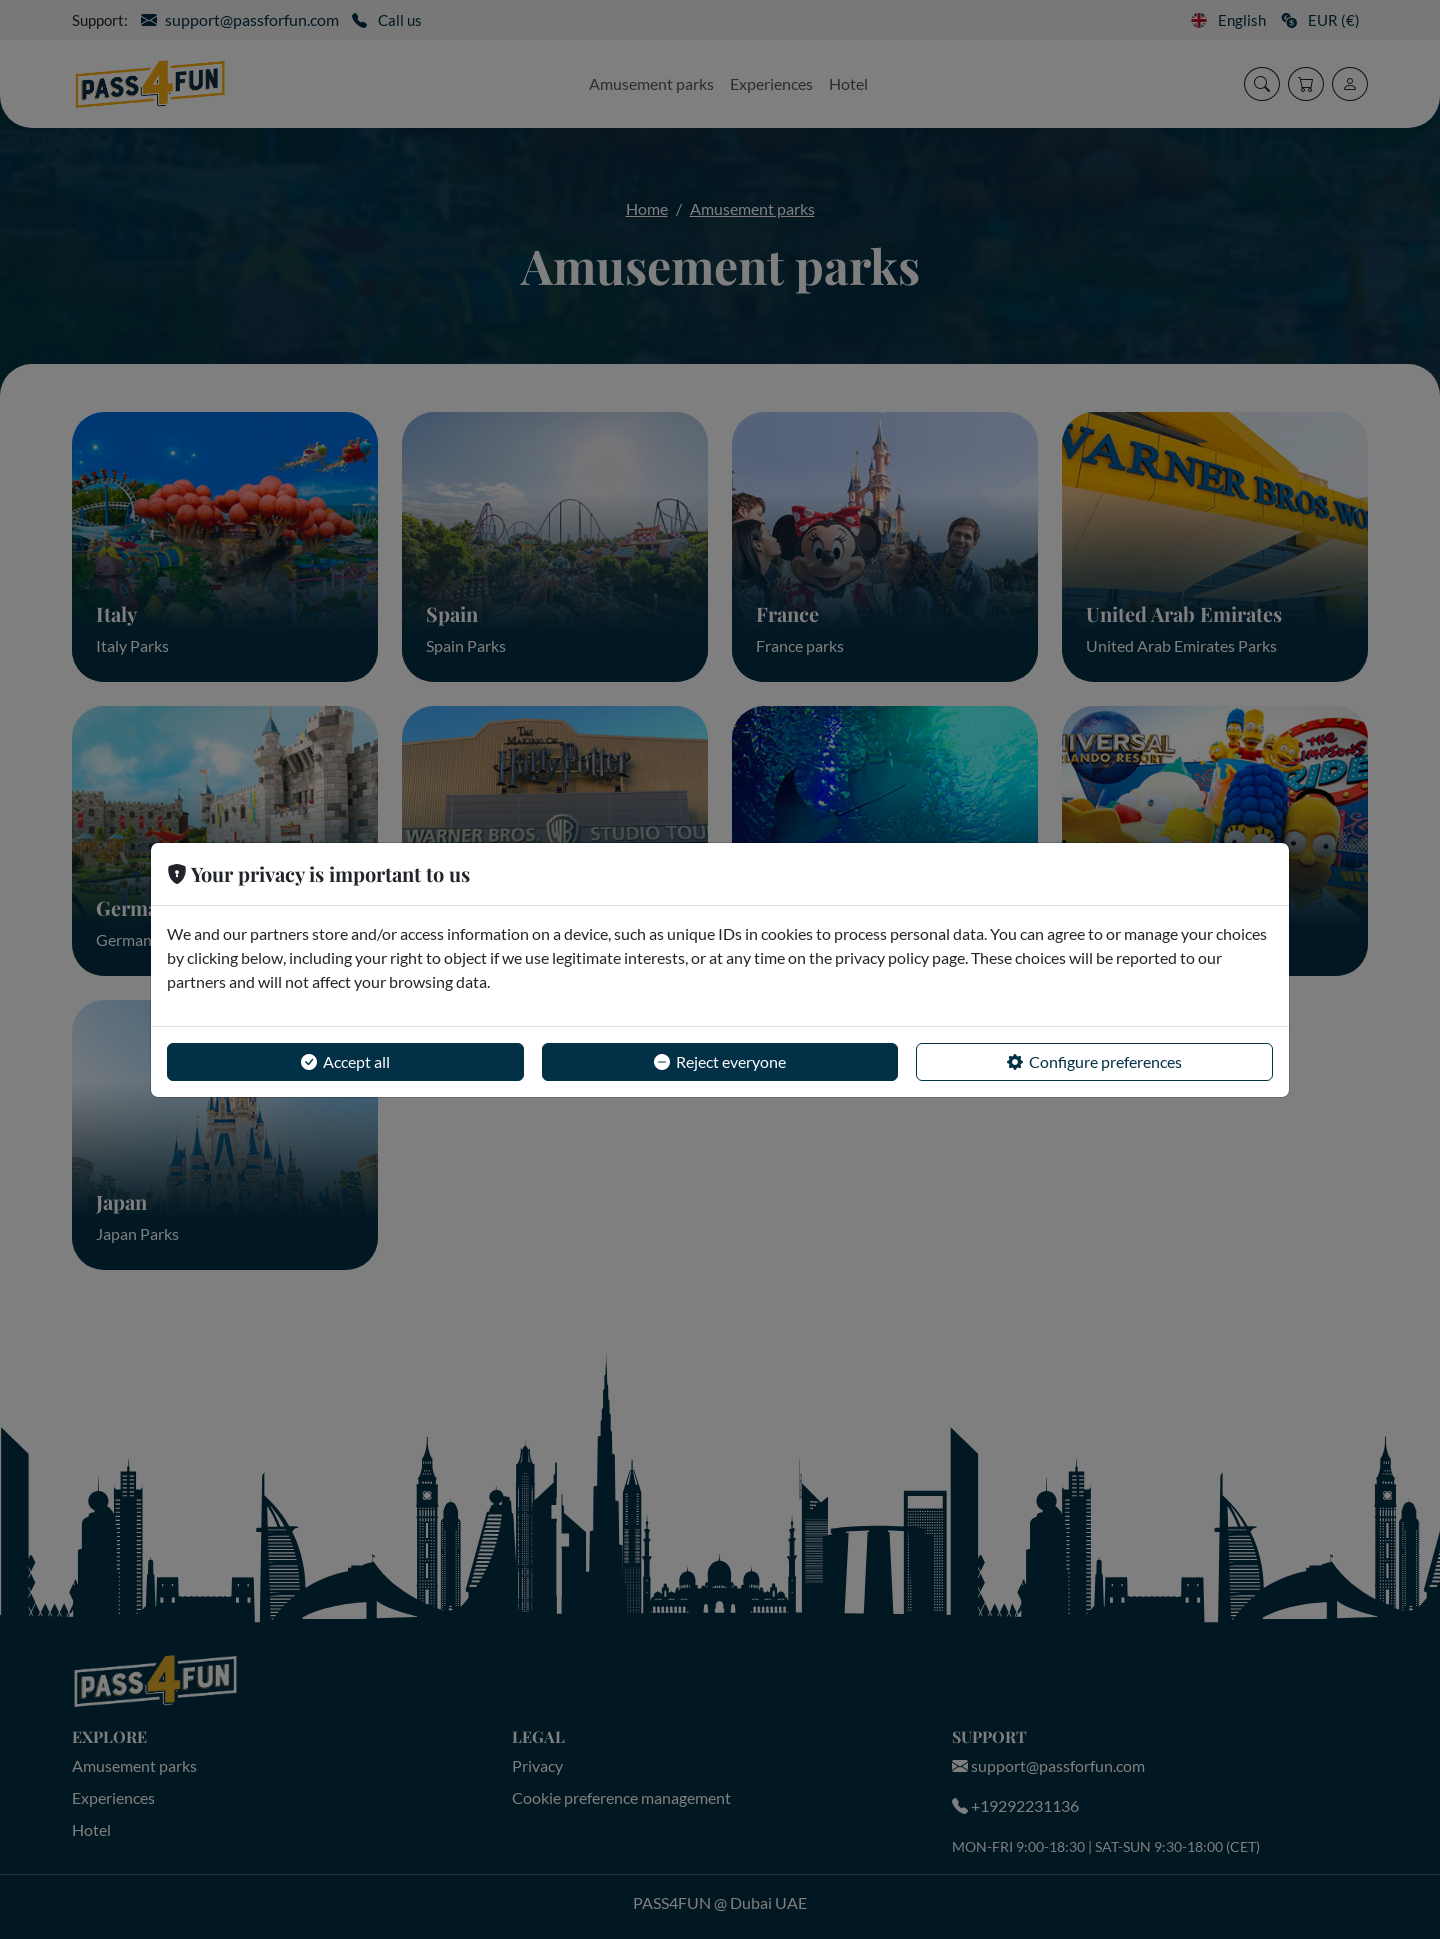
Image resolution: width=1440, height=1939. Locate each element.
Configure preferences (1094, 1062)
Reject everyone (720, 1062)
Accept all (345, 1062)
